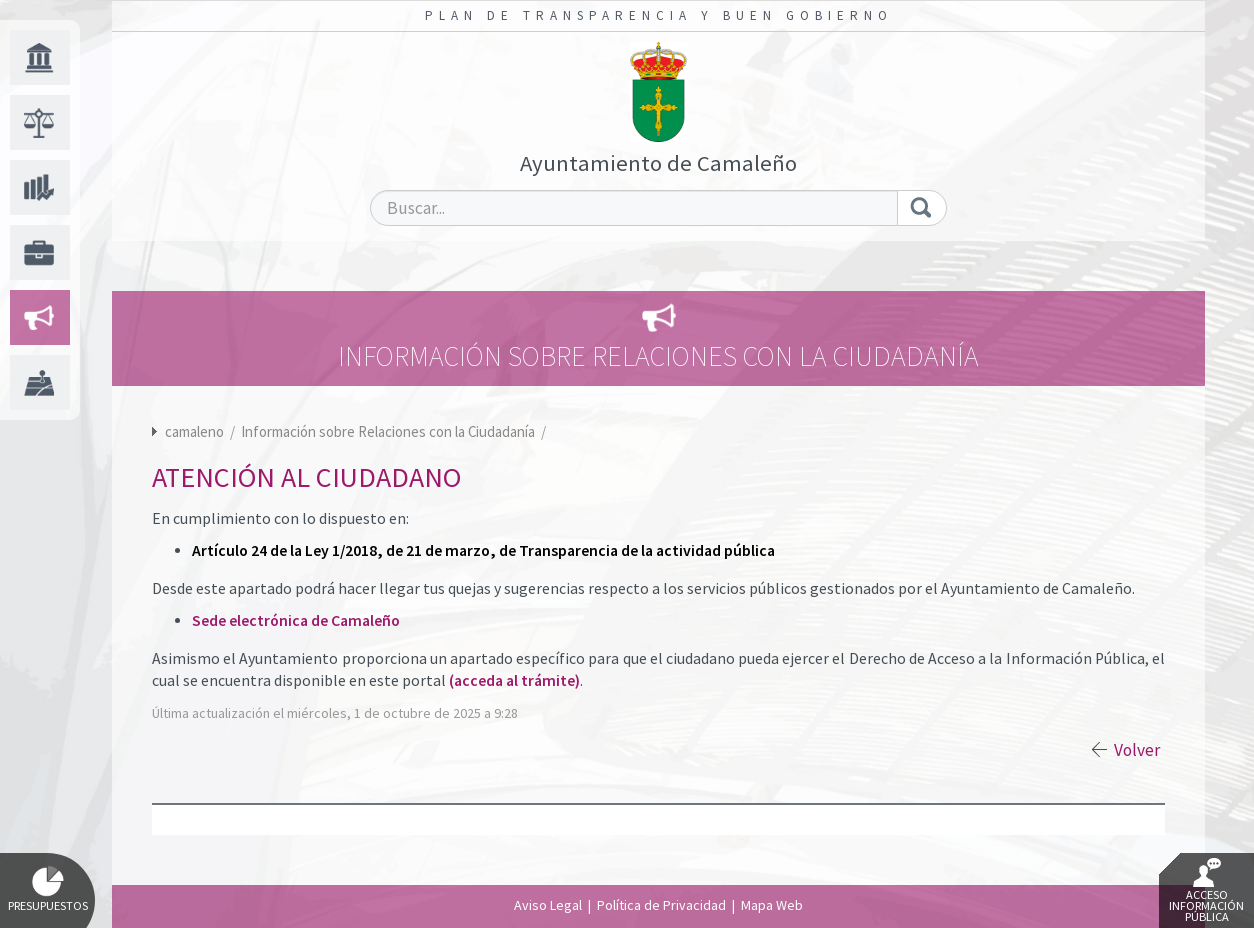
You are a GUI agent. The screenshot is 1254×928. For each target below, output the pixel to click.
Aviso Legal (548, 905)
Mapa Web (772, 905)
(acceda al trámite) (514, 680)
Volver (1137, 750)
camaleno (194, 431)
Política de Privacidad (661, 905)
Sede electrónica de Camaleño (296, 620)
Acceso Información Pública (1206, 891)
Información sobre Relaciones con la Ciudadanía (389, 431)
